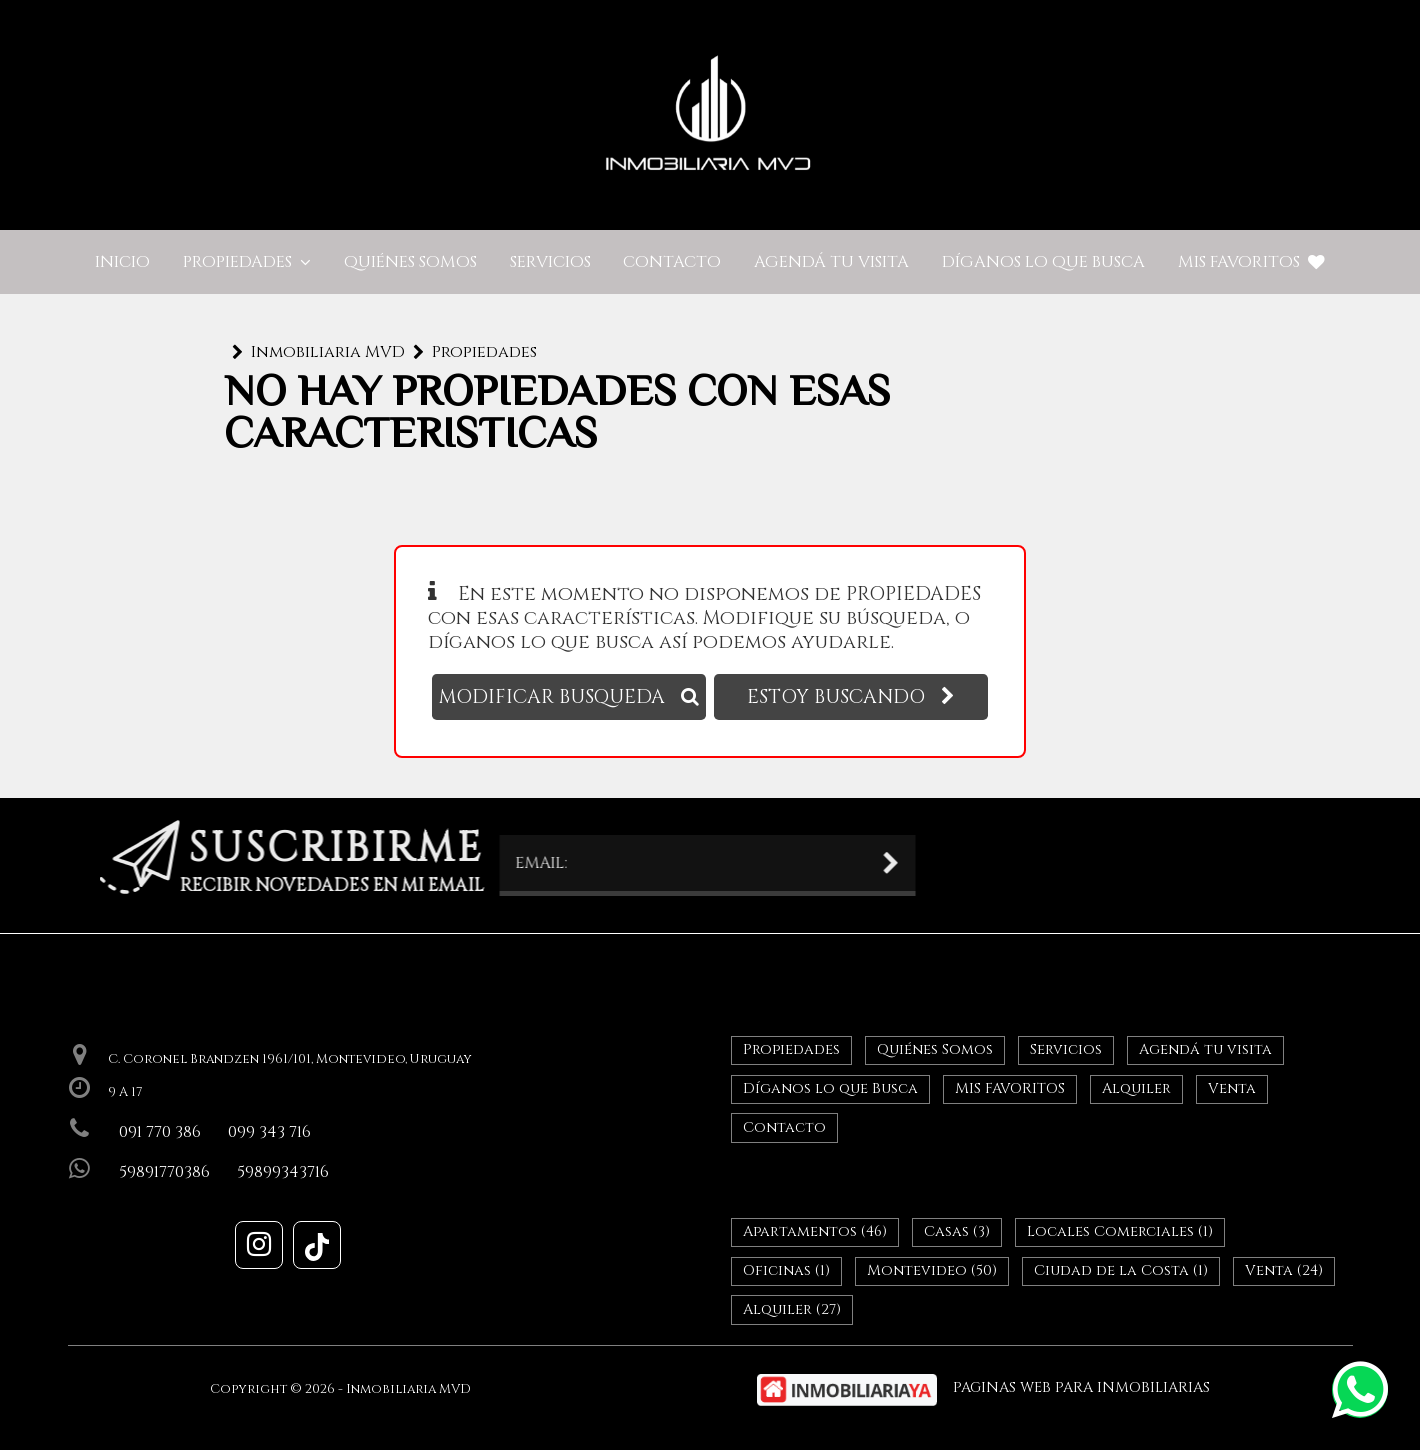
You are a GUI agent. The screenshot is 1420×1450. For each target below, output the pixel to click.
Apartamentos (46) (815, 1231)
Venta (1232, 1088)
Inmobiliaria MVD (328, 352)
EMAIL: (416, 863)
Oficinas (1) (786, 1270)
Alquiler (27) (792, 1309)
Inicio (122, 262)
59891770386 (164, 1172)
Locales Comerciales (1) (1120, 1231)
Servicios (550, 262)
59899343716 (283, 1172)
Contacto (672, 262)
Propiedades (247, 262)
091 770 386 (160, 1132)
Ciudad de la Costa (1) (1121, 1270)
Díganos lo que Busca (1043, 262)
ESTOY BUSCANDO (851, 697)
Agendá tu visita (831, 262)
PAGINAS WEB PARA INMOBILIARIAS (1081, 1387)
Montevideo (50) (932, 1270)
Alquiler (1136, 1088)
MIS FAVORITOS (1251, 262)
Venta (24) (1284, 1270)
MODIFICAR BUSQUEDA (569, 697)
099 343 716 (269, 1132)
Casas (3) (957, 1231)
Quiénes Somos (410, 262)
